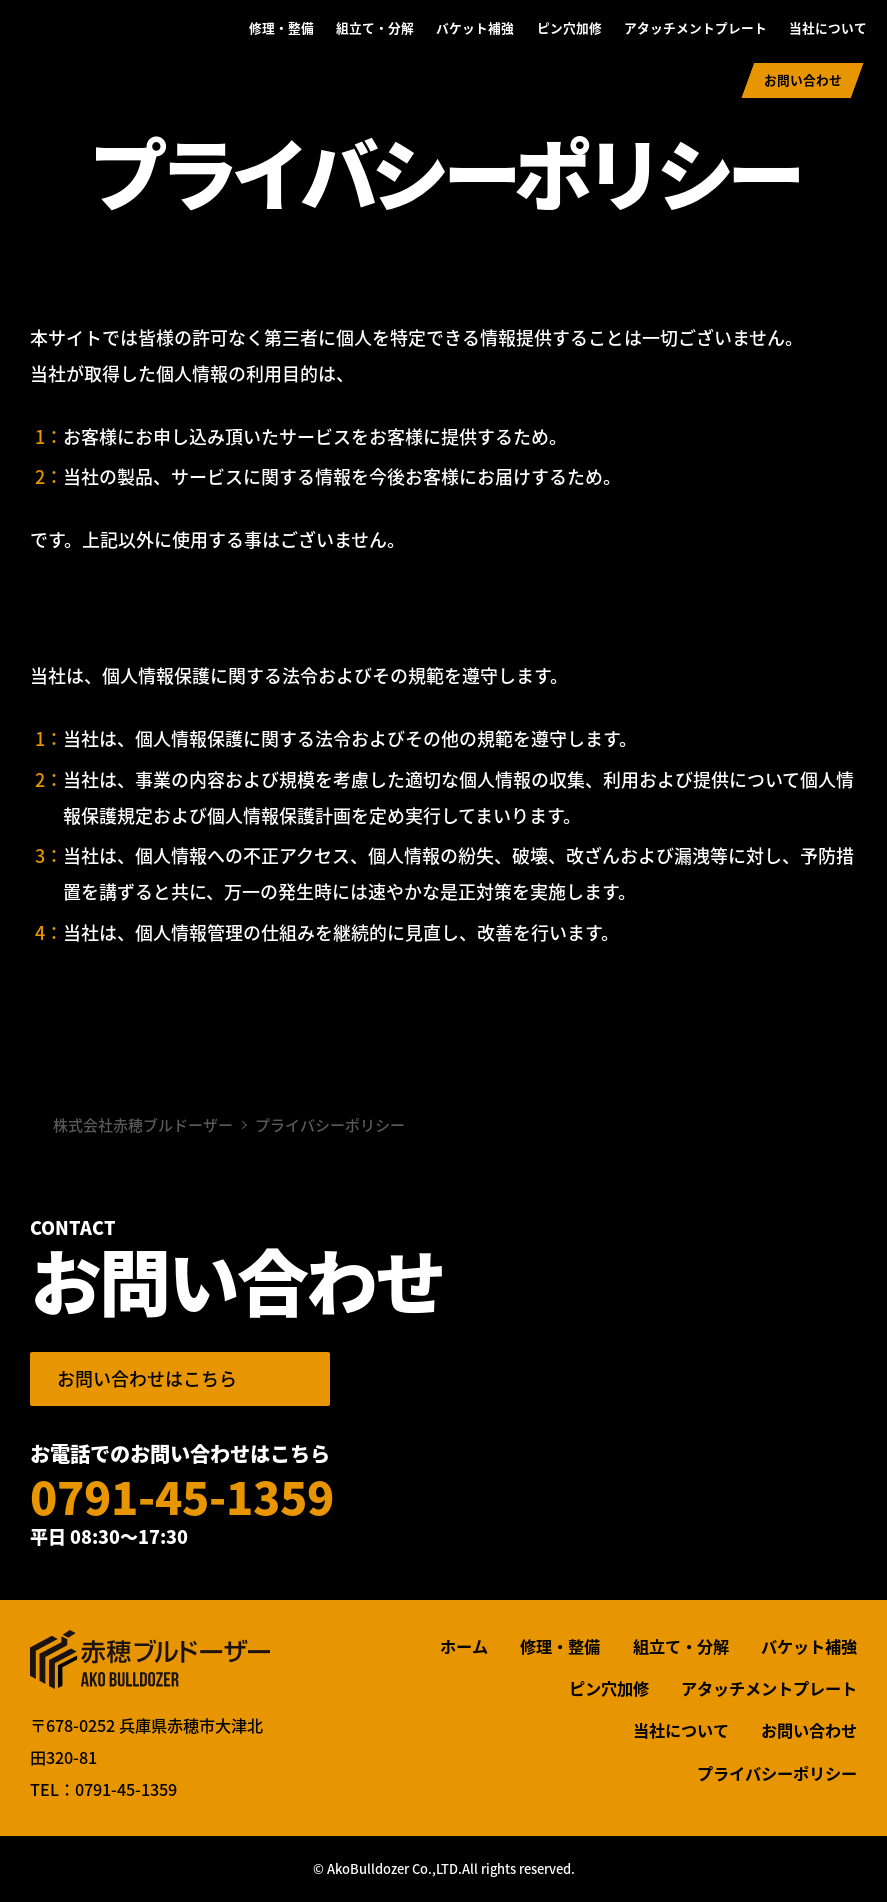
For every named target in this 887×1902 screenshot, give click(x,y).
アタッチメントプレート (695, 27)
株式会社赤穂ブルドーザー (102, 56)
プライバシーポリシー (777, 1773)
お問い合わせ (803, 79)
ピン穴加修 (569, 27)
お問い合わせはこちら (147, 1378)
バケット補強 (475, 27)
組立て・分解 (375, 27)
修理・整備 (281, 27)
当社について (828, 27)
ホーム (464, 1646)
